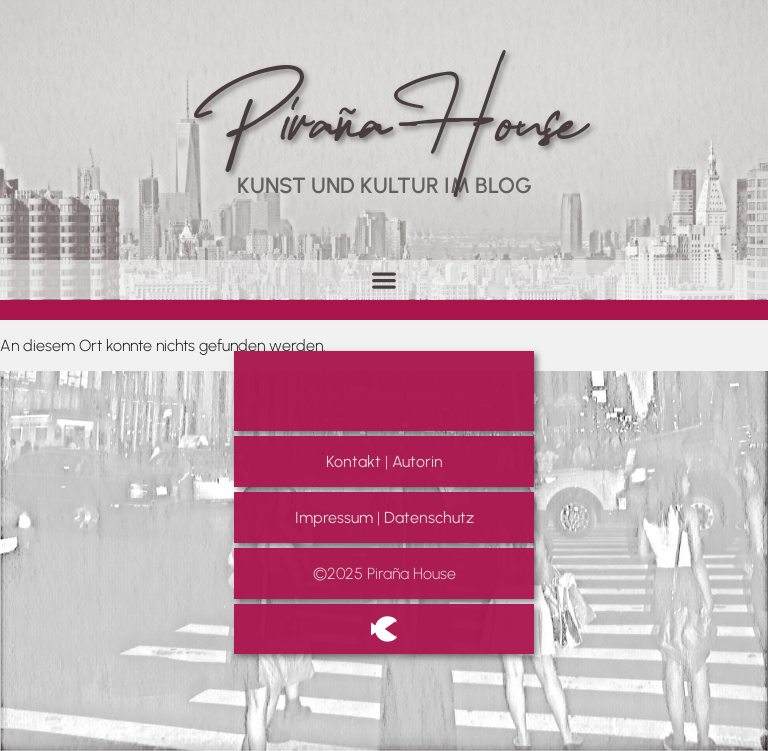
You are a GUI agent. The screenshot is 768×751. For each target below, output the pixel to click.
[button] (384, 279)
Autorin (417, 461)
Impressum (334, 517)
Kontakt (353, 461)
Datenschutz (429, 517)
